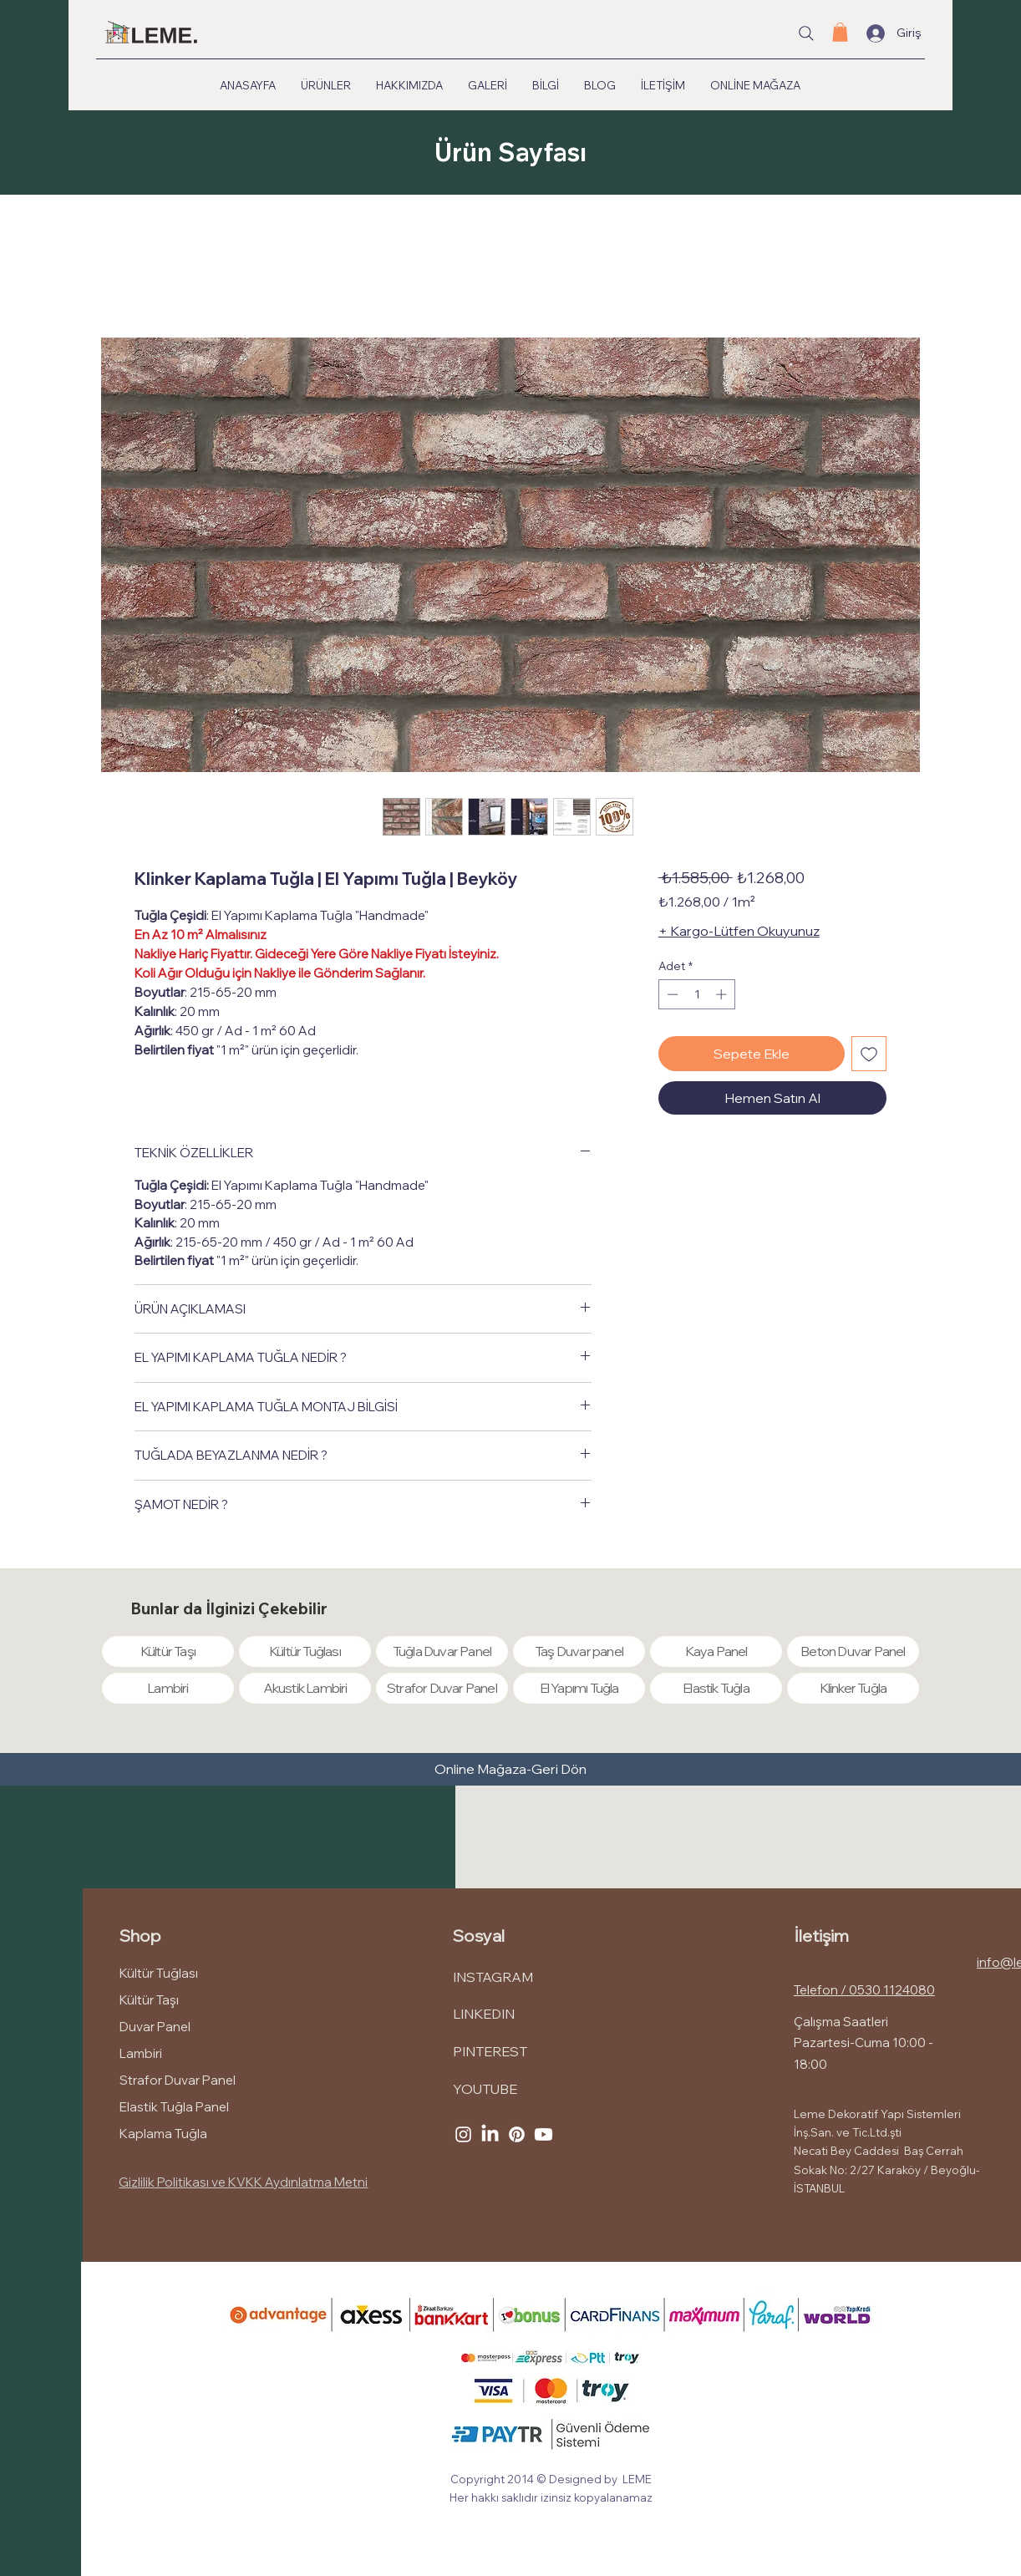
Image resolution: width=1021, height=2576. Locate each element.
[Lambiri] (168, 1688)
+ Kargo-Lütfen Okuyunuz (739, 930)
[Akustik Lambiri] (305, 1688)
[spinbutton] (696, 994)
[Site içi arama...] (806, 33)
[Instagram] (463, 2134)
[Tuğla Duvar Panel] (442, 1651)
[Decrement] (671, 994)
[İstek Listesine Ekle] (868, 1053)
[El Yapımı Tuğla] (579, 1688)
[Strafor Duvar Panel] (442, 1688)
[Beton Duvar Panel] (853, 1651)
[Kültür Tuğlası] (305, 1651)
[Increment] (723, 994)
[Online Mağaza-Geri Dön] (510, 1769)
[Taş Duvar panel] (579, 1651)
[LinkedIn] (490, 2134)
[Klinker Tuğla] (853, 1688)
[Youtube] (543, 2134)
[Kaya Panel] (716, 1651)
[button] (840, 32)
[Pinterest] (516, 2134)
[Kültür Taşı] (168, 1651)
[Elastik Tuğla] (716, 1688)
